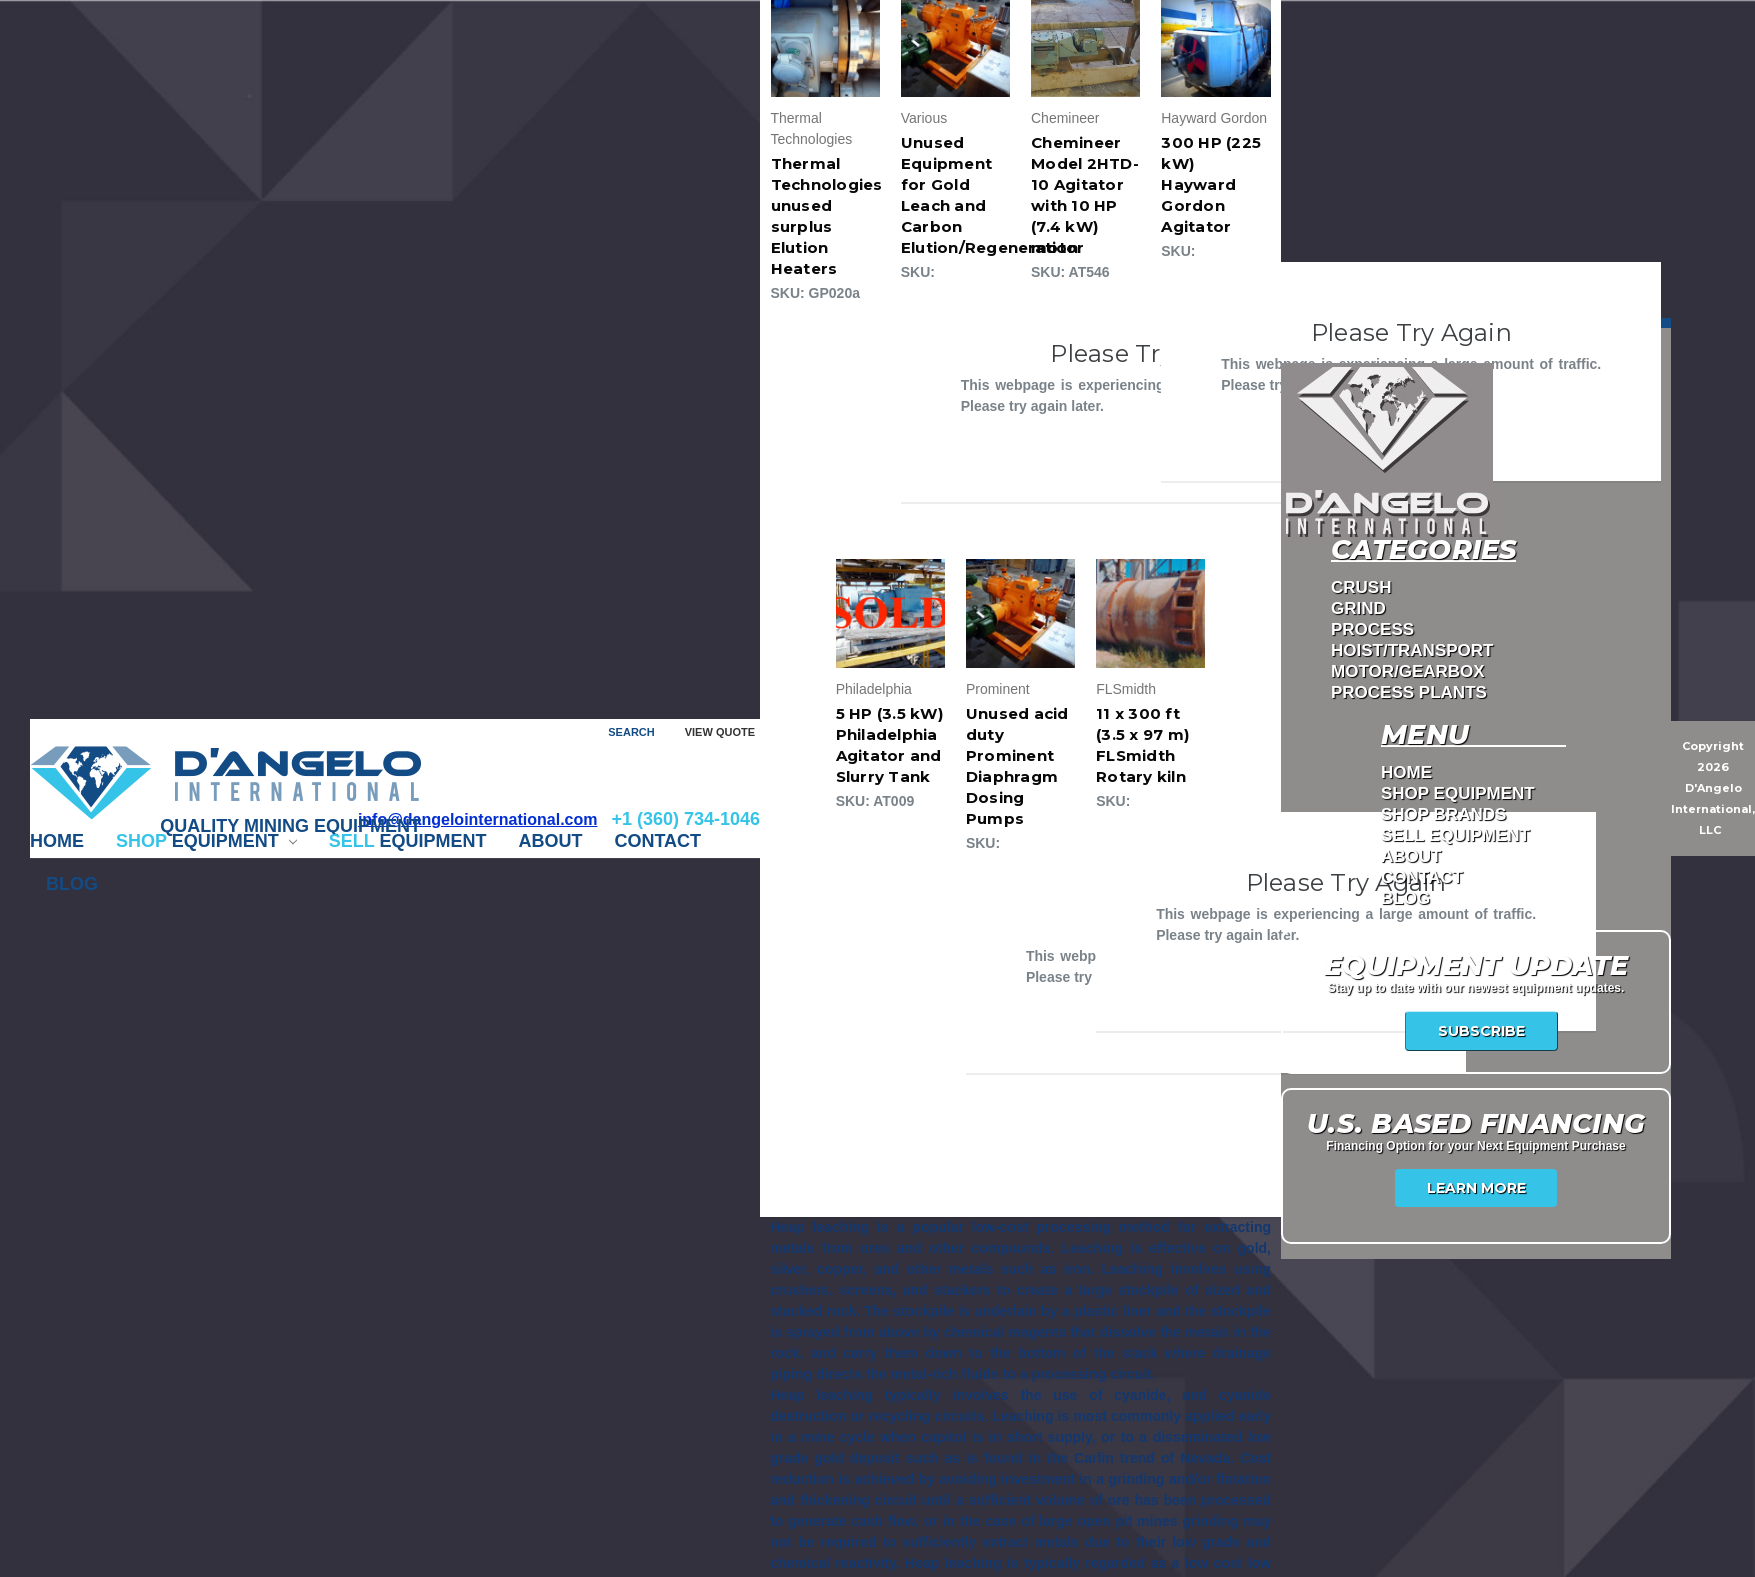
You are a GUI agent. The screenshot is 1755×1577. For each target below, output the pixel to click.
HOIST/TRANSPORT (1412, 650)
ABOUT (550, 841)
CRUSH (1361, 587)
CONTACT (657, 841)
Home (57, 841)
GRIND (1358, 608)
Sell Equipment (1455, 835)
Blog (72, 884)
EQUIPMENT (206, 841)
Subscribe (1481, 1031)
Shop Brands (1443, 814)
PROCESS (1372, 629)
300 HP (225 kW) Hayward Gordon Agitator (1211, 184)
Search (631, 732)
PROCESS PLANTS (1409, 692)
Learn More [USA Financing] (1476, 1188)
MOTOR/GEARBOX (1408, 671)
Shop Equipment (1458, 793)
